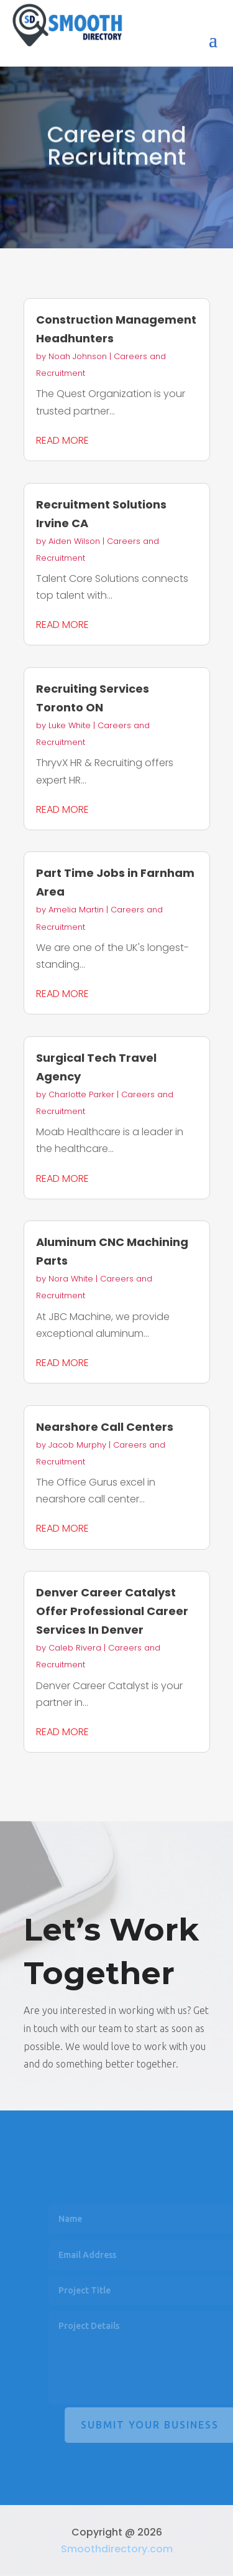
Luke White (69, 725)
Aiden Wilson (74, 541)
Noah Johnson (77, 356)
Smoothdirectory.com (117, 2549)
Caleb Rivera (74, 1648)
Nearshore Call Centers (104, 1427)
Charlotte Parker (81, 1094)
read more (62, 440)
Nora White (70, 1279)
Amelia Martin (76, 910)
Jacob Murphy (77, 1445)
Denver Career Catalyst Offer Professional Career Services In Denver (112, 1611)
